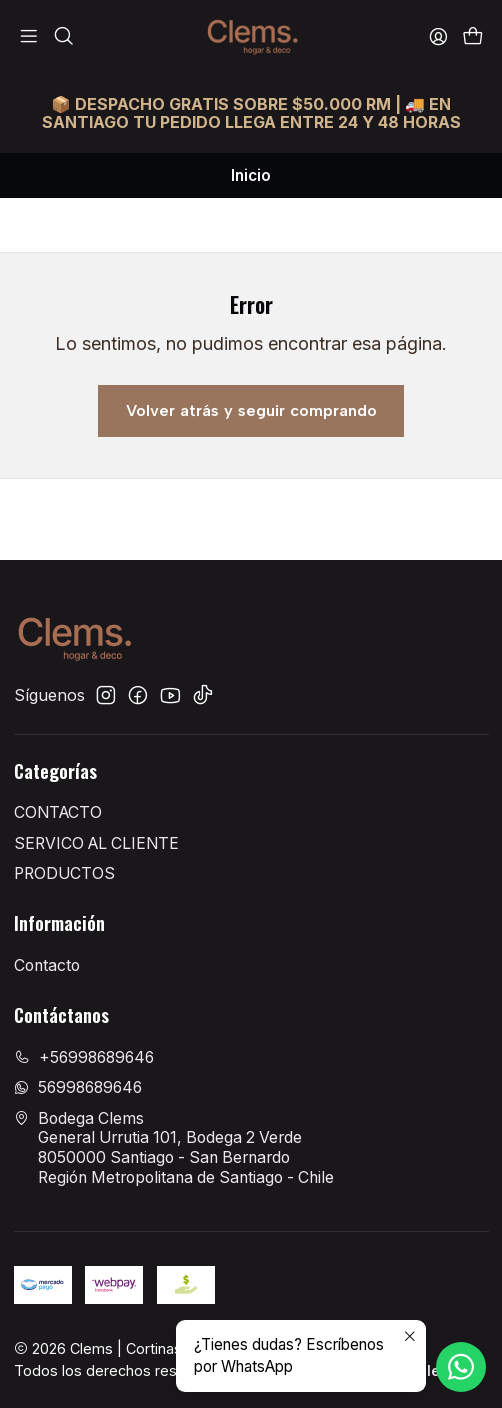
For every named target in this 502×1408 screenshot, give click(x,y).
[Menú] (29, 36)
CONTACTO (58, 812)
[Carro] (472, 36)
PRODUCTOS (64, 873)
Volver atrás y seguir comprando (251, 410)
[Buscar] (63, 36)
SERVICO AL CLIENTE (96, 843)
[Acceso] (438, 36)
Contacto (47, 965)
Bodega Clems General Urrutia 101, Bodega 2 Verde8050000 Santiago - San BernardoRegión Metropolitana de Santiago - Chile (174, 1148)
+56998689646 (84, 1057)
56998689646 (78, 1087)
